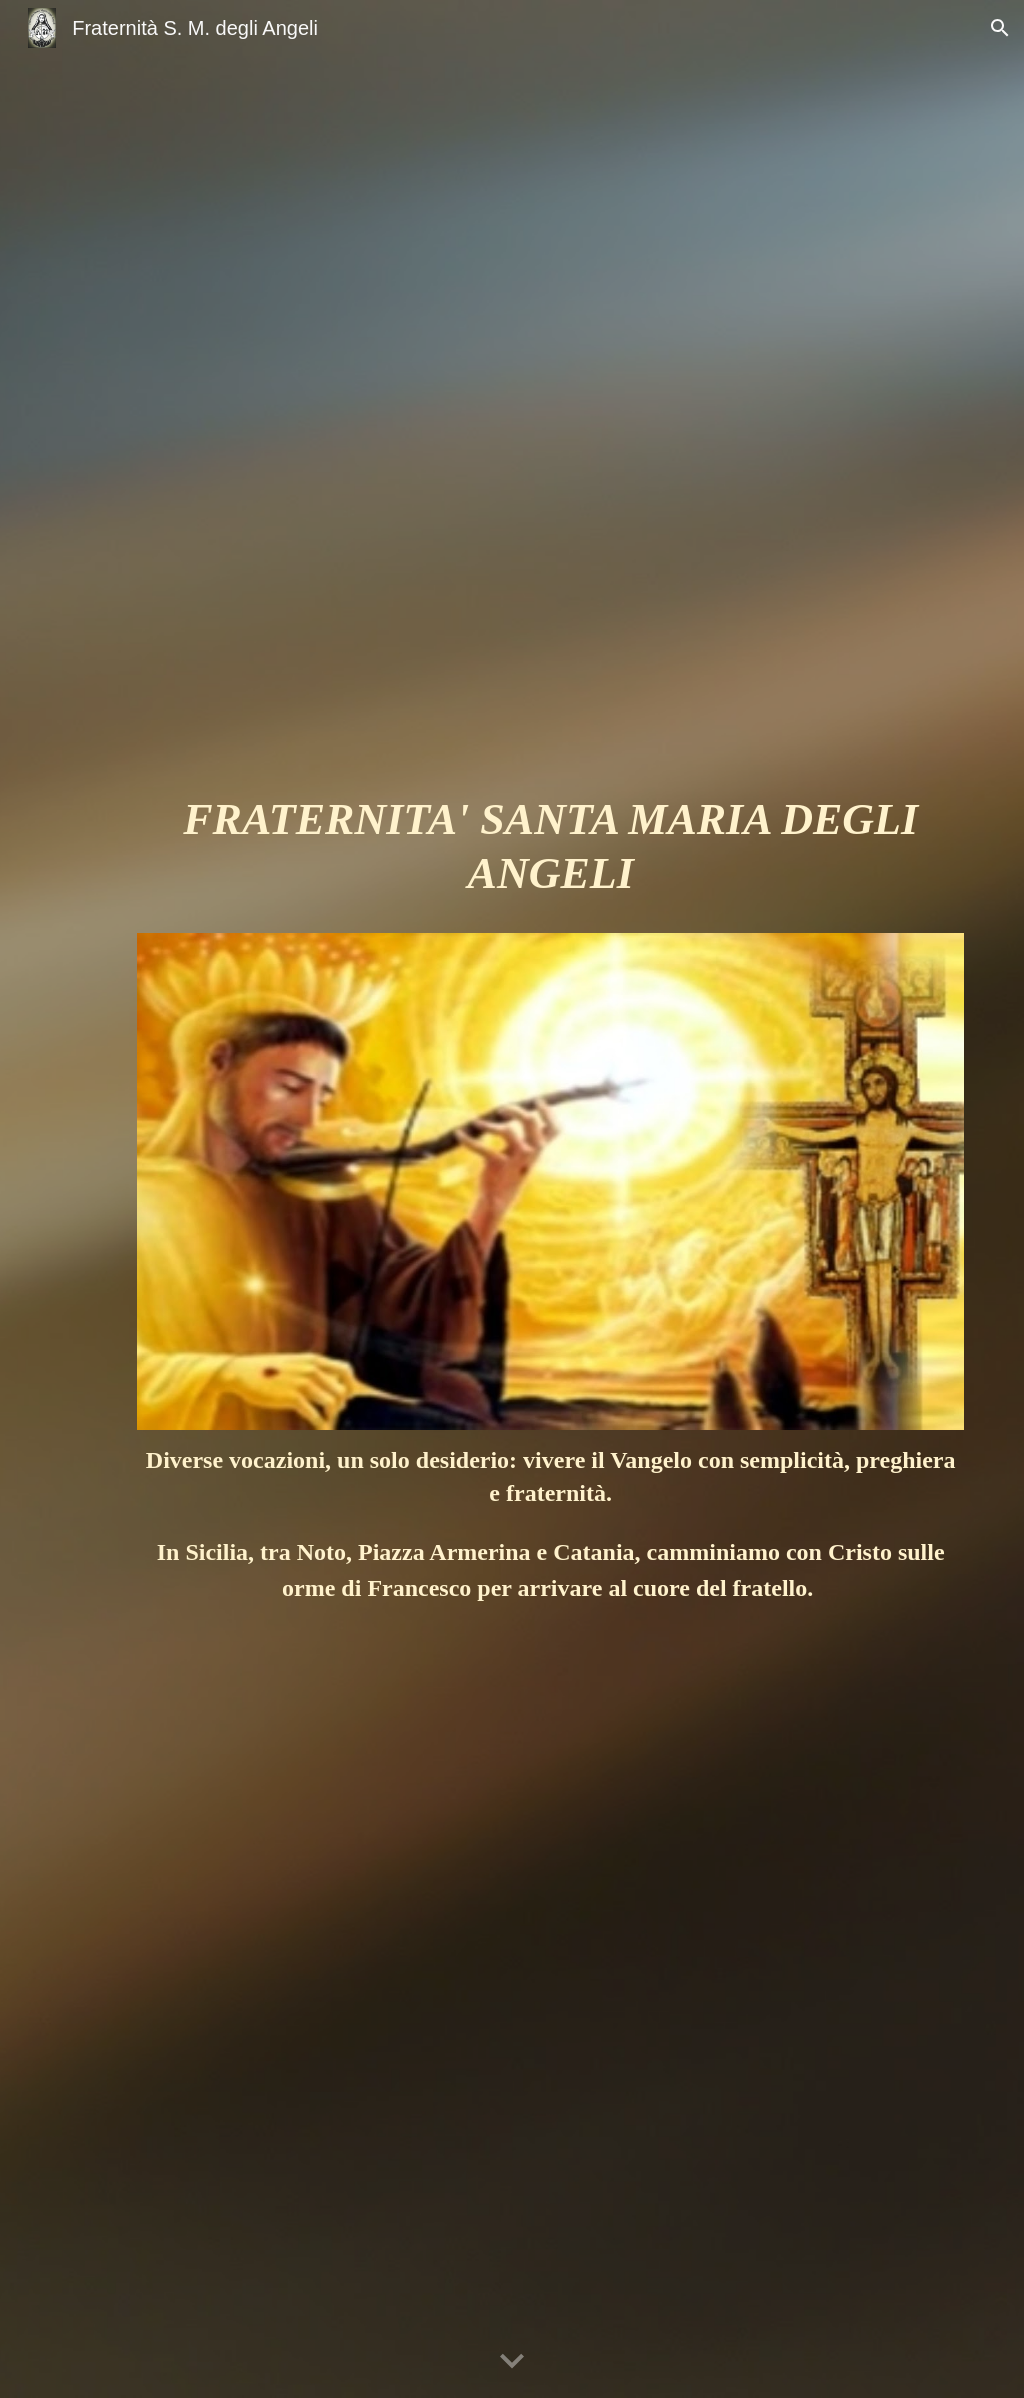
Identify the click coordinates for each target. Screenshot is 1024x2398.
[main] (550, 856)
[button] (1000, 28)
